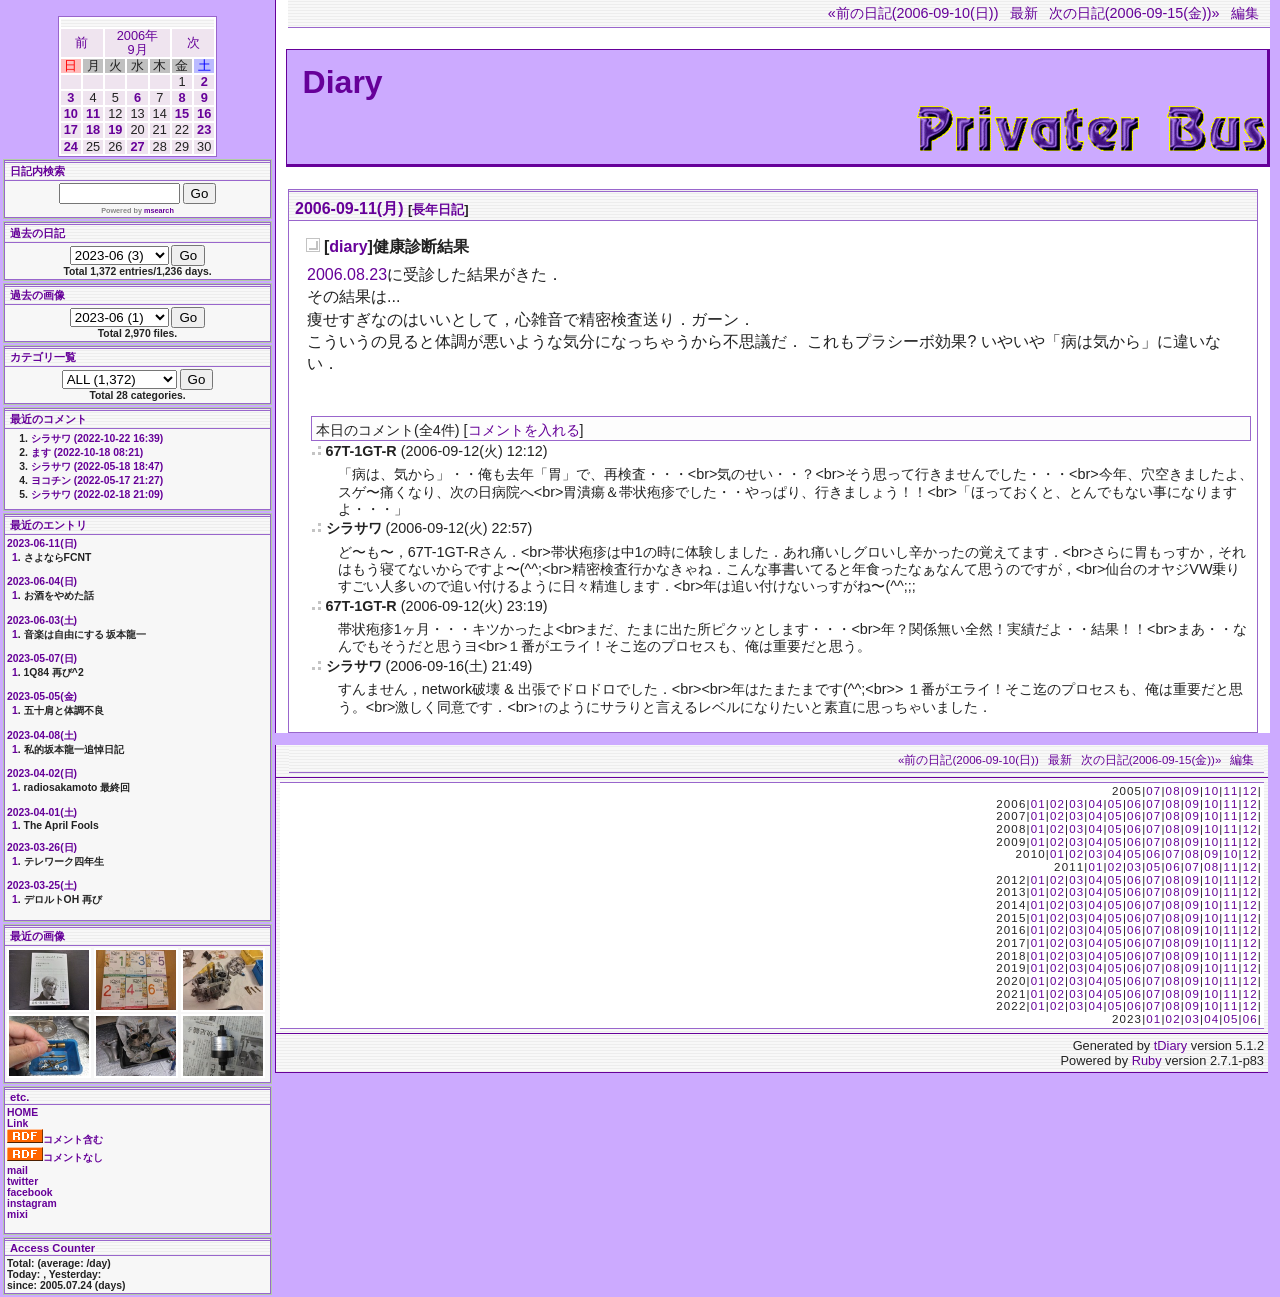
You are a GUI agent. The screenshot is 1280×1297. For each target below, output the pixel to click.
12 (1250, 791)
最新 (1024, 13)
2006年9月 (137, 42)
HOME (22, 1112)
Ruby (1147, 1060)
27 (137, 146)
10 (71, 113)
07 (1153, 791)
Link (17, 1123)
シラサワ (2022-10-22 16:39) (97, 438)
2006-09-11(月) (349, 208)
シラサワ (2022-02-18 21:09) (97, 494)
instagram (32, 1203)
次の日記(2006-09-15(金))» (1134, 13)
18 (93, 129)
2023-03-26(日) (42, 847)
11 (93, 113)
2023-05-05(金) (42, 696)
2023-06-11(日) (42, 543)
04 (1095, 804)
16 (204, 113)
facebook (30, 1192)
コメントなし (55, 1157)
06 (1134, 804)
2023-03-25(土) (42, 885)
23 (204, 129)
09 (1192, 791)
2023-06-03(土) (42, 620)
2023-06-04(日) (42, 581)
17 (71, 129)
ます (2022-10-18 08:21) (87, 452)
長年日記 (438, 209)
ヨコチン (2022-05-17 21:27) (97, 480)
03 (1076, 804)
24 (71, 146)
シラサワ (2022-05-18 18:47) (97, 466)
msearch (159, 210)
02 (1057, 804)
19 (115, 129)
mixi (17, 1214)
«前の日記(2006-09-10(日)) (913, 13)
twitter (22, 1181)
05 (1115, 804)
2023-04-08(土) (42, 735)
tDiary (1170, 1045)
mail (17, 1170)
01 (1038, 804)
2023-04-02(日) (42, 773)
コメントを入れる (524, 430)
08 (1173, 791)
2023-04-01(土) (42, 812)
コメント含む (55, 1139)
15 (182, 113)
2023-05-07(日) (42, 658)
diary (348, 246)
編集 (1245, 13)
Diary (343, 82)
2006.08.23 (347, 274)
